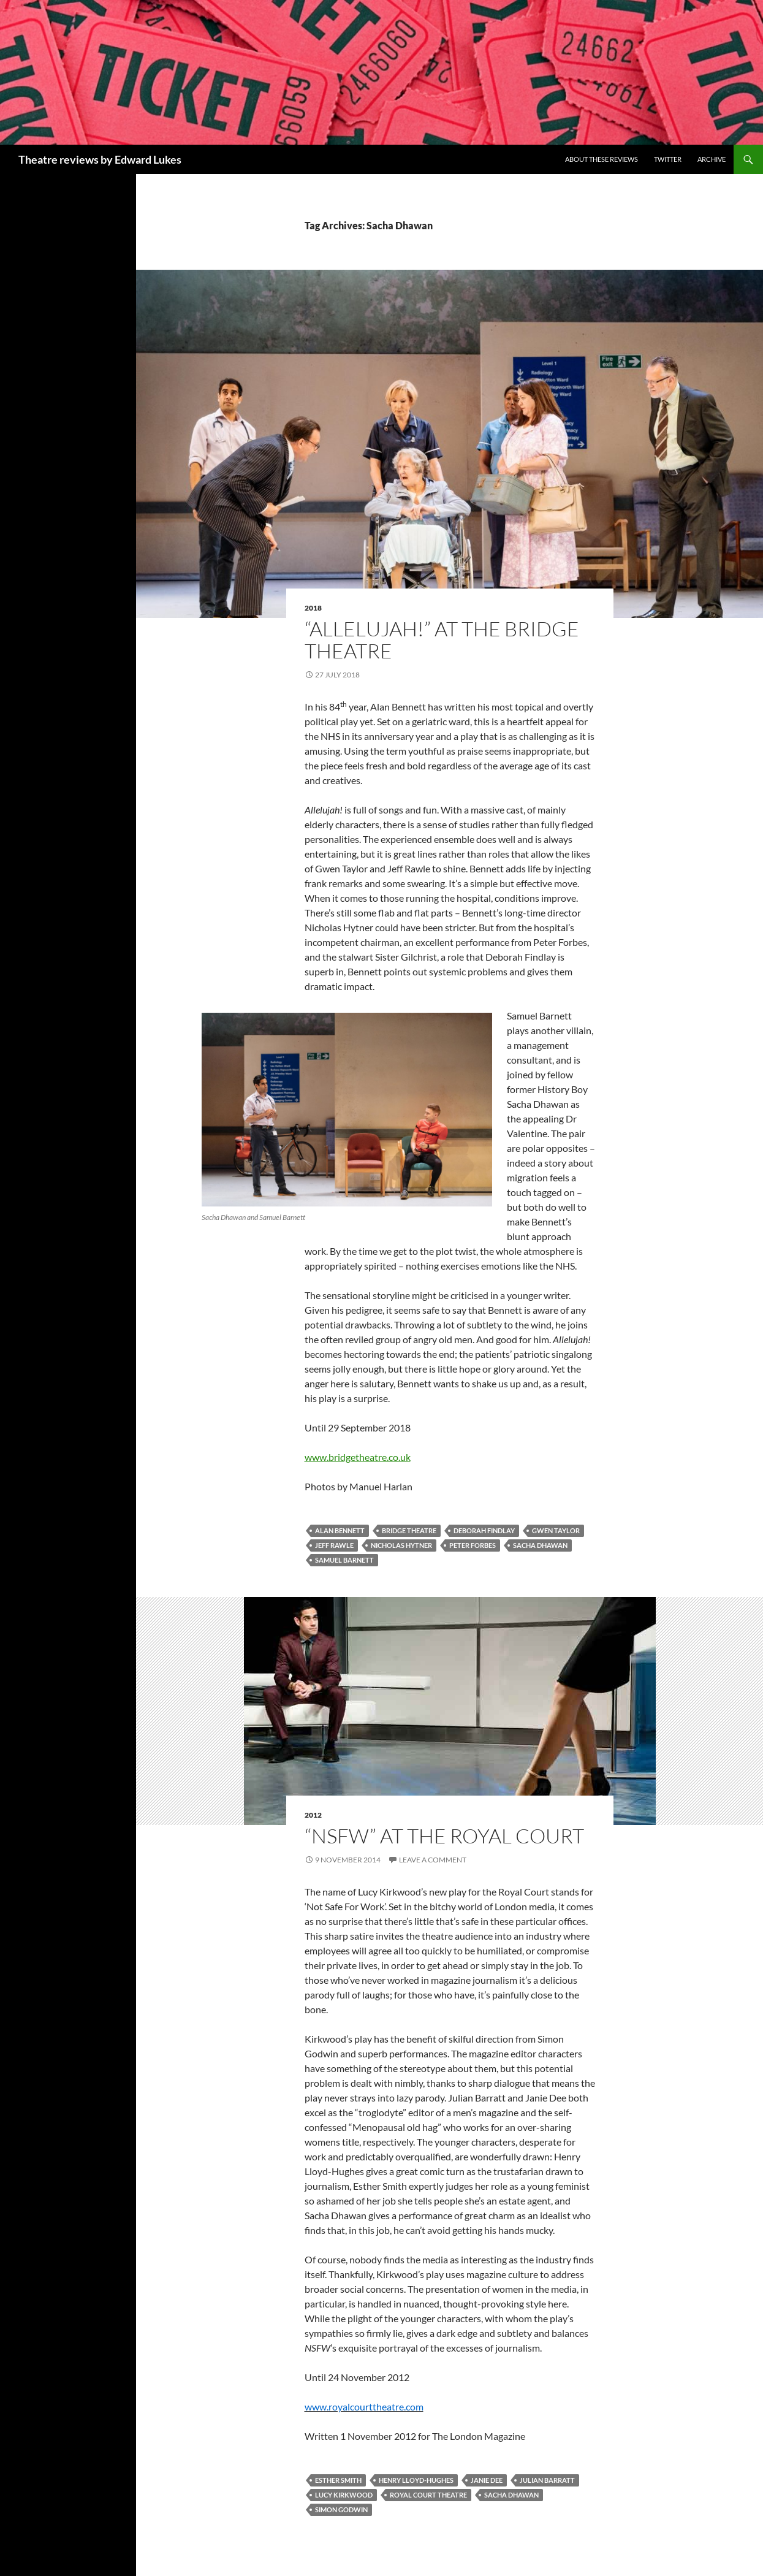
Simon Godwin (341, 2509)
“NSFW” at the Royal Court (444, 1835)
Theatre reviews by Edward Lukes (99, 159)
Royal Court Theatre (428, 2495)
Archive (711, 159)
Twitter (667, 159)
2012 (313, 1815)
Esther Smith (338, 2480)
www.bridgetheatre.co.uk (358, 1457)
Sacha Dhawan (540, 1545)
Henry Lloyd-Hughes (416, 2480)
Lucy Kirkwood (344, 2495)
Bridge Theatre (409, 1530)
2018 (313, 607)
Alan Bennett (340, 1530)
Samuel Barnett (344, 1560)
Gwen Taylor (556, 1530)
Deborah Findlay (484, 1530)
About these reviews (601, 159)
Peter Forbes (472, 1545)
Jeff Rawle (334, 1545)
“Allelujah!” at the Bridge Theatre (442, 639)
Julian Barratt (547, 2480)
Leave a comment (432, 1859)
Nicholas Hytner (401, 1545)
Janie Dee (487, 2480)
